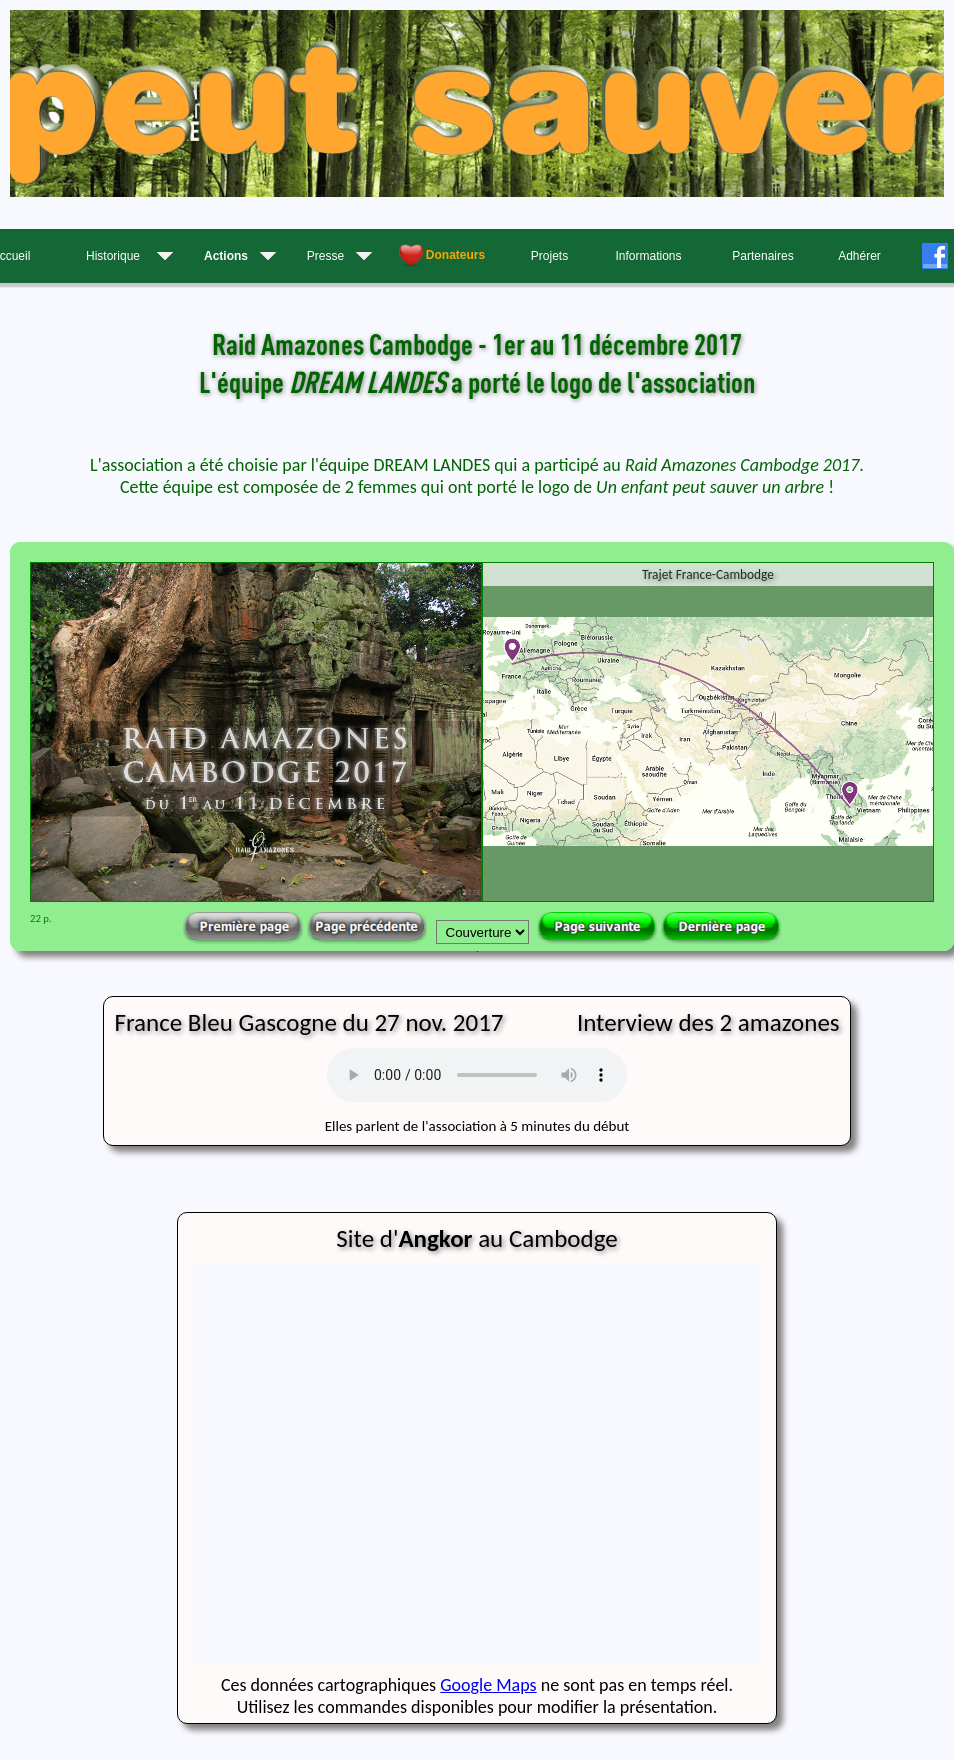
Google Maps (488, 1685)
